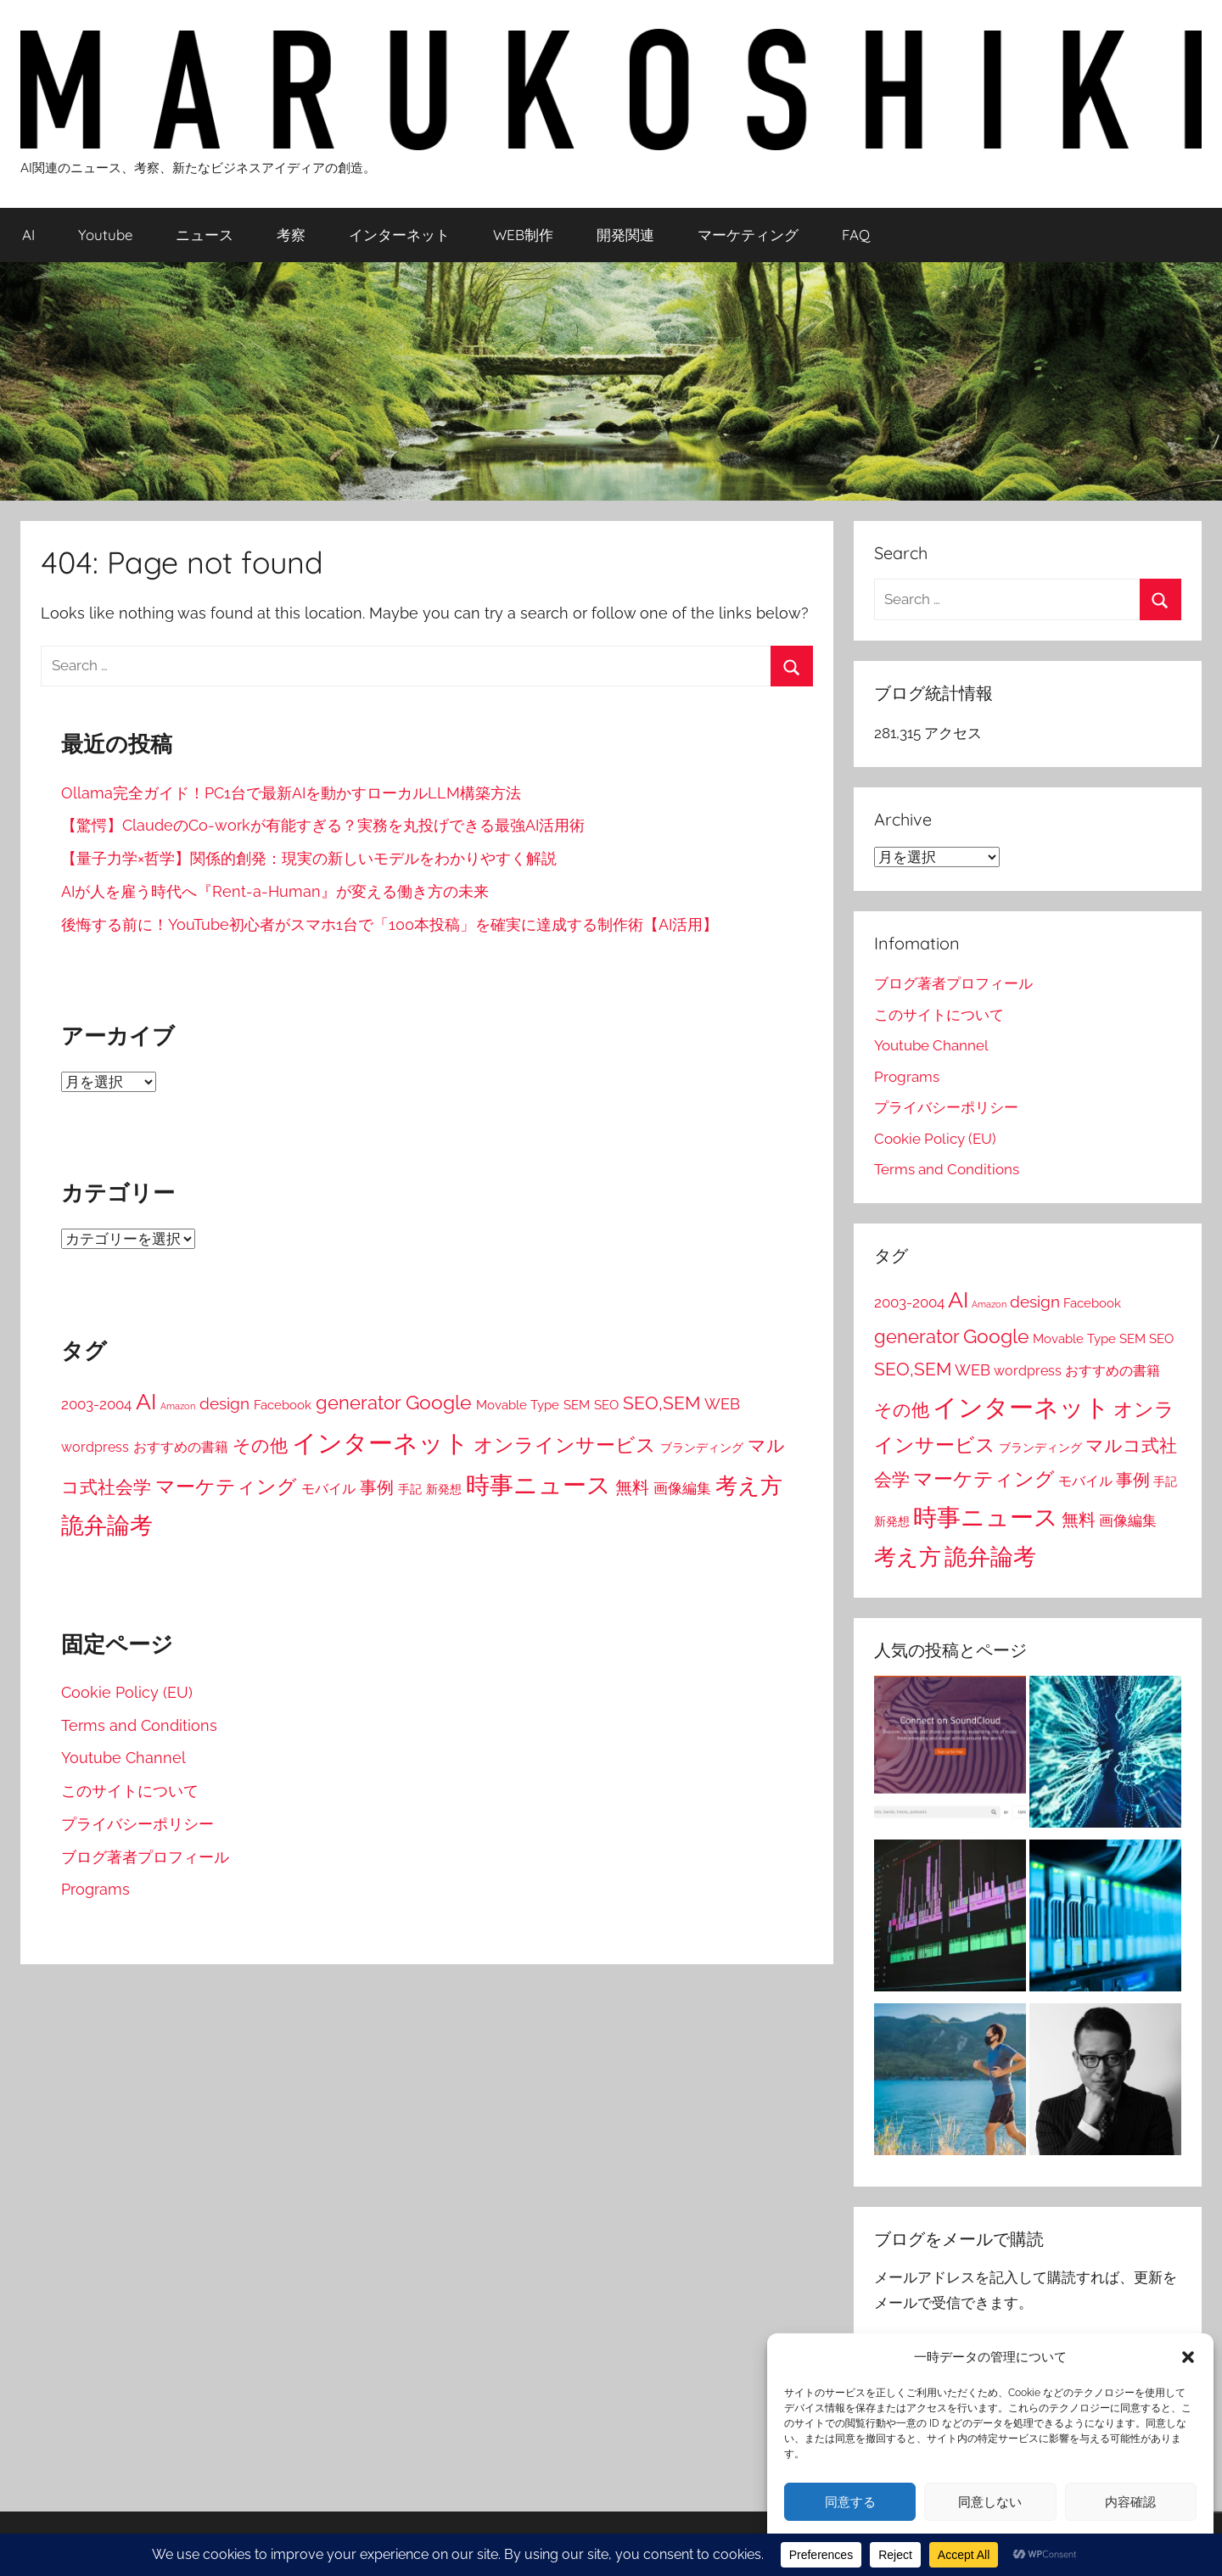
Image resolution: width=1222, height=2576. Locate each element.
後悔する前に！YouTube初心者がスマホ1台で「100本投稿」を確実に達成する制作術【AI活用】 (389, 924)
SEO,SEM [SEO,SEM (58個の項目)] (661, 1403)
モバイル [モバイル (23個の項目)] (328, 1489)
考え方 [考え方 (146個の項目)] (748, 1485)
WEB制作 (523, 235)
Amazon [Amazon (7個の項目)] (177, 1406)
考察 (291, 235)
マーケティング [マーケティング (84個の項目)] (226, 1486)
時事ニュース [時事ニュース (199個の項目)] (538, 1484)
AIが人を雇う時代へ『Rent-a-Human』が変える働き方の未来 (275, 891)
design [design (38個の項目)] (224, 1403)
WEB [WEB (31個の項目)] (722, 1404)
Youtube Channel (123, 1758)
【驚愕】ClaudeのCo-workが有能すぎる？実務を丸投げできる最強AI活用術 (323, 825)
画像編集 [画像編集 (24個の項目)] (682, 1488)
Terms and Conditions (139, 1725)
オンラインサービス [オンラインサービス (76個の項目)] (565, 1445)
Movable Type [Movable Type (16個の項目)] (517, 1404)
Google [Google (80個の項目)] (439, 1403)
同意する (850, 2502)
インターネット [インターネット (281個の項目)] (380, 1443)
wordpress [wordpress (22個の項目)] (95, 1447)
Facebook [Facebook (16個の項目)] (282, 1404)
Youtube (105, 235)
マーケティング (748, 235)
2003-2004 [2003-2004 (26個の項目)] (96, 1404)
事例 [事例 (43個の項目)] (377, 1488)
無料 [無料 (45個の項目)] (632, 1487)
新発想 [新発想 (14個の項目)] (444, 1489)
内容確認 (1130, 2502)
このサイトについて (130, 1791)
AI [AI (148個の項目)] (146, 1401)
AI (28, 235)
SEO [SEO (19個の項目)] (606, 1405)
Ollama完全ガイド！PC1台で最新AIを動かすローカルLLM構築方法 (291, 793)
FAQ (856, 235)
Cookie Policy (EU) (127, 1692)
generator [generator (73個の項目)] (358, 1403)
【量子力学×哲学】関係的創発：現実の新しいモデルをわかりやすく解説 (309, 858)
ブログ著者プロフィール (145, 1857)
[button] (1188, 2357)
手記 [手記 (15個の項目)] (410, 1489)
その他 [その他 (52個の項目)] (260, 1446)
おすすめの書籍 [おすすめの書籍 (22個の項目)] (180, 1447)
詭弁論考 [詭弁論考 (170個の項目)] (107, 1525)
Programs (95, 1889)
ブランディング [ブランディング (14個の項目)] (701, 1447)
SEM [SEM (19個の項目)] (576, 1405)
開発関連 (625, 235)
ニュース (204, 235)
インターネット (399, 235)
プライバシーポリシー (137, 1824)
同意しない (990, 2502)
